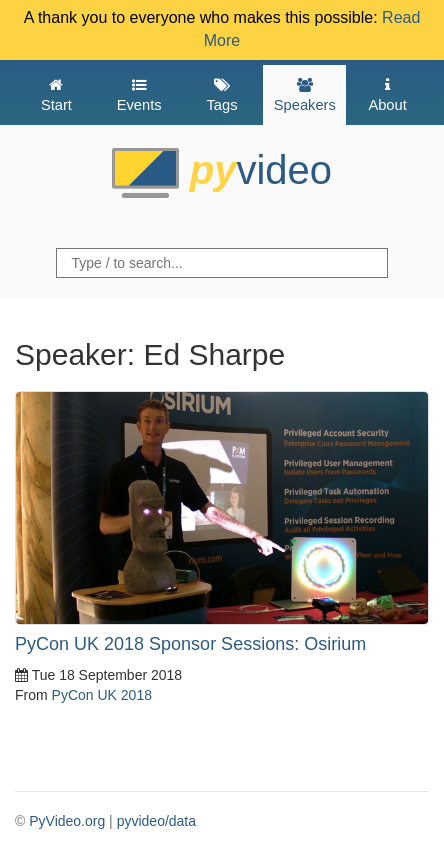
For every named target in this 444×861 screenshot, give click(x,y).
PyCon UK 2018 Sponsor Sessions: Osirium (190, 644)
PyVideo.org (67, 821)
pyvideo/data (156, 821)
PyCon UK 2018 (102, 695)
